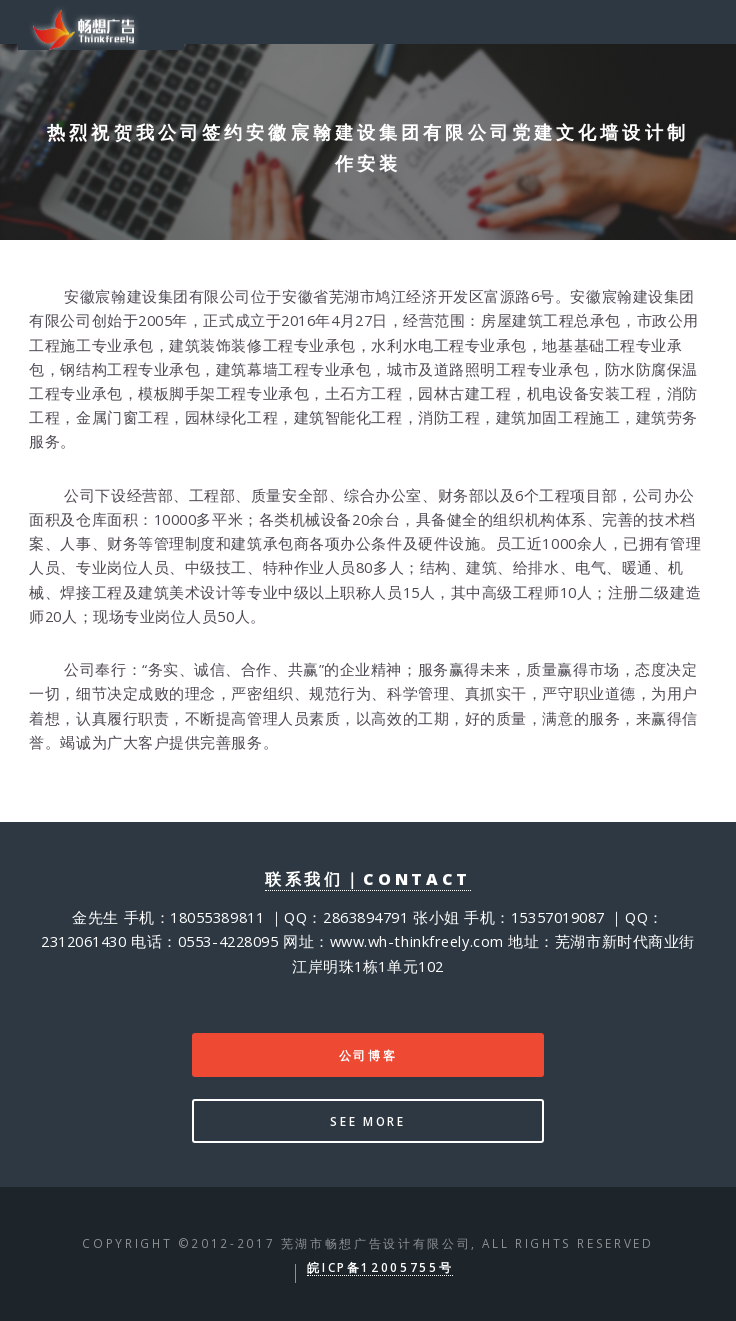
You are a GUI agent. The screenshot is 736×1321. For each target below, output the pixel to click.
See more (367, 1121)
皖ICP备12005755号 (380, 1267)
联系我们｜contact (368, 879)
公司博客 (368, 1055)
